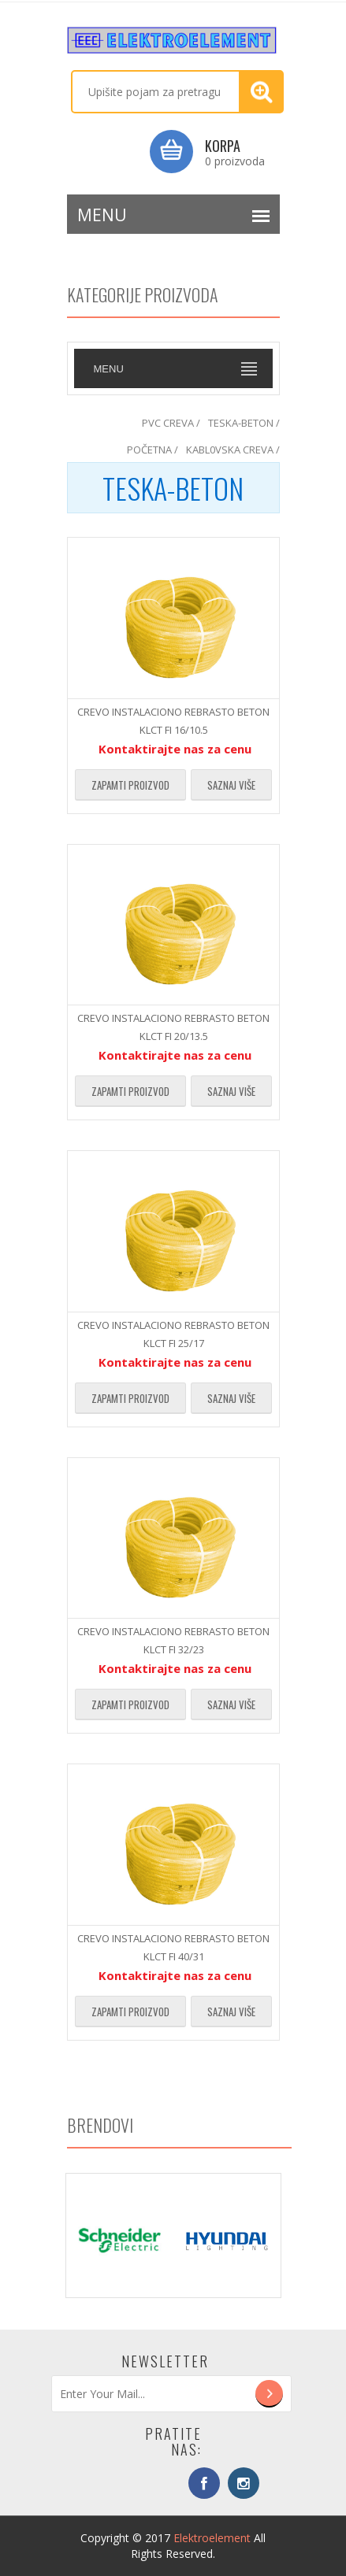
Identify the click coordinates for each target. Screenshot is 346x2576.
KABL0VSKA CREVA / (233, 449)
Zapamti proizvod (130, 785)
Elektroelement (212, 2537)
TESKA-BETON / (244, 423)
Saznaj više (231, 785)
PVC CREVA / (171, 423)
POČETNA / (152, 449)
